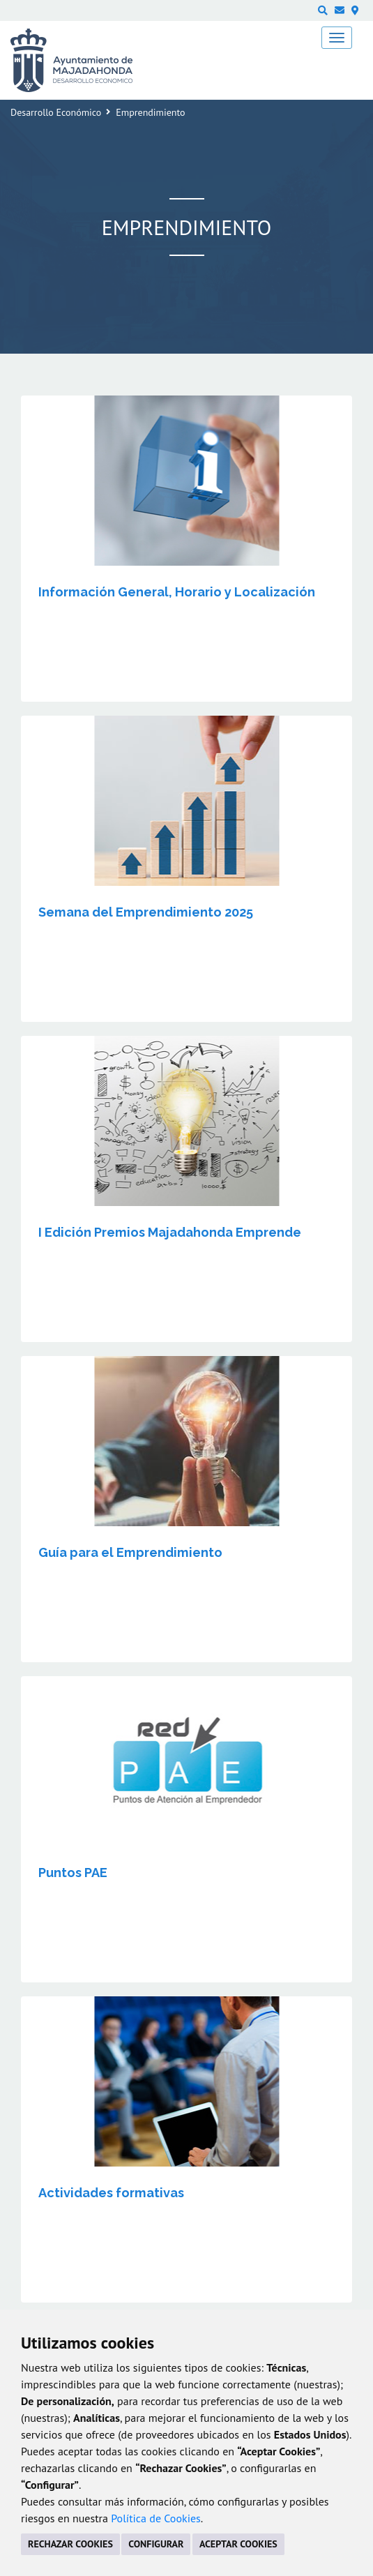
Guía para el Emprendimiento (130, 1552)
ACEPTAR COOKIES (238, 2544)
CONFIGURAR (155, 2544)
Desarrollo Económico (55, 112)
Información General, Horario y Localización (176, 592)
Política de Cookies (156, 2518)
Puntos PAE (72, 1872)
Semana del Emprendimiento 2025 (145, 912)
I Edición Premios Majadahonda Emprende (169, 1232)
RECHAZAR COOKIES (70, 2544)
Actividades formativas (111, 2192)
